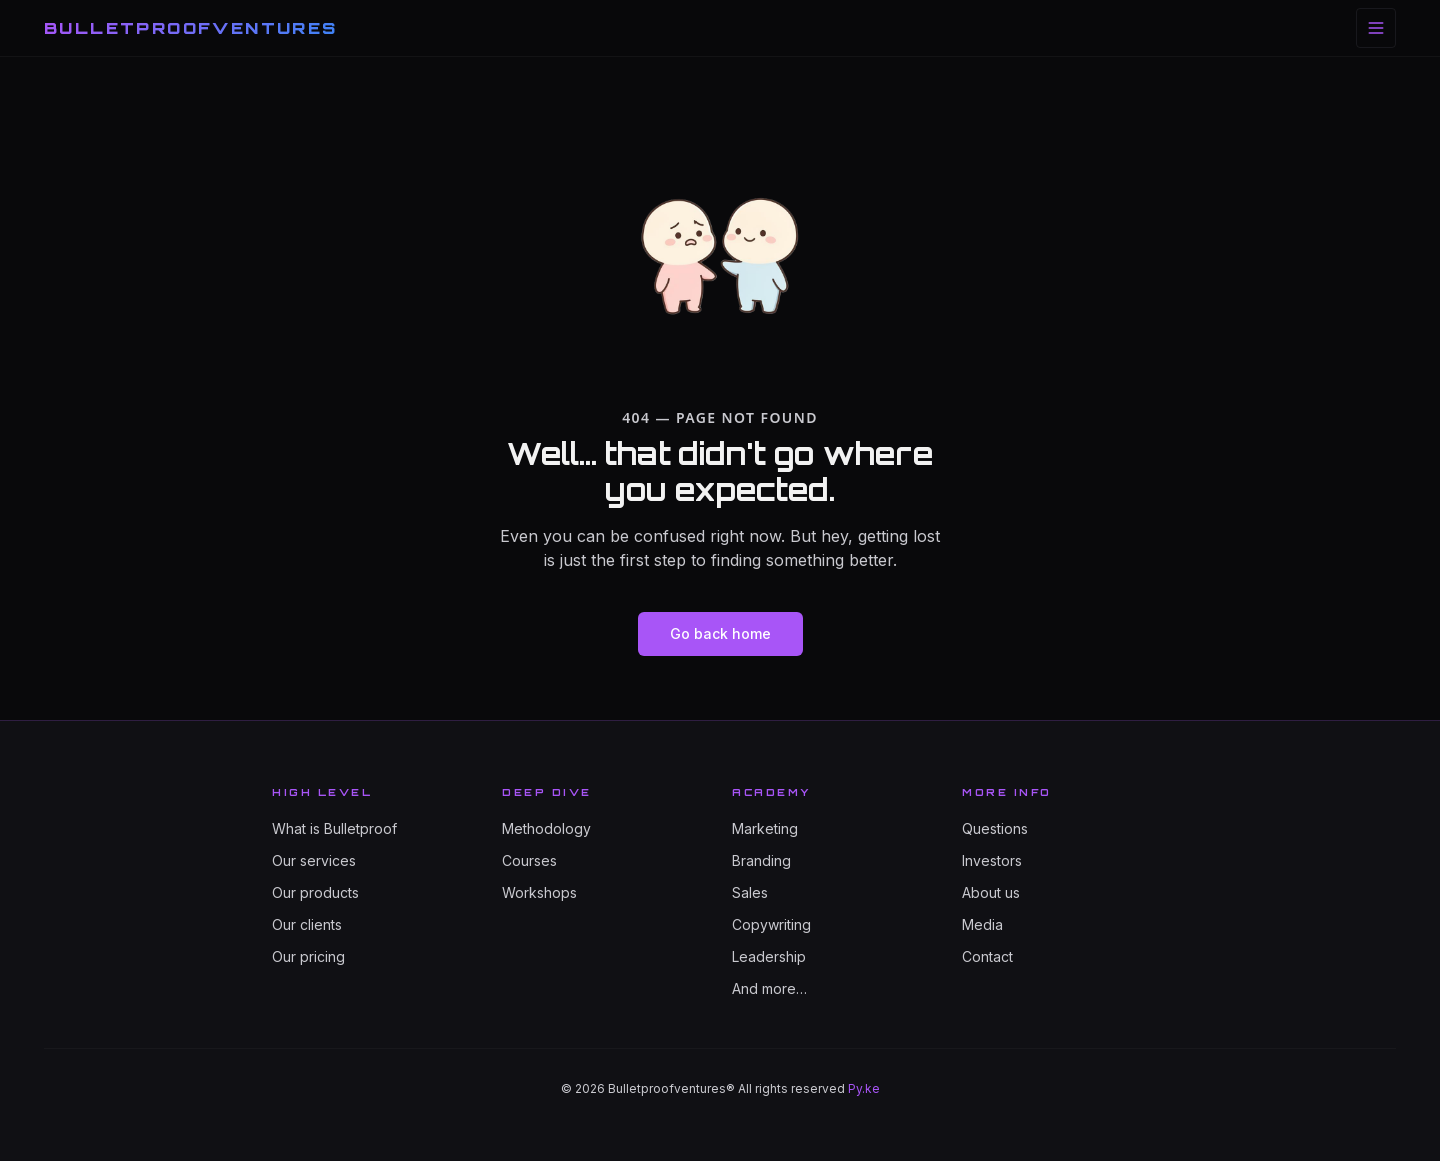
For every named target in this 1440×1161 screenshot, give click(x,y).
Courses (529, 860)
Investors (992, 860)
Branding (761, 860)
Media (982, 924)
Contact (987, 956)
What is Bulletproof (334, 828)
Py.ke (864, 1088)
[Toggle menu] (1376, 28)
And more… (769, 988)
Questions (995, 828)
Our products (315, 892)
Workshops (539, 892)
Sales (750, 892)
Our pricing (308, 956)
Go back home (720, 633)
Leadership (769, 956)
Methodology (546, 828)
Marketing (765, 828)
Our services (314, 860)
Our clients (307, 924)
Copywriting (771, 924)
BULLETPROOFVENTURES (191, 28)
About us (991, 892)
